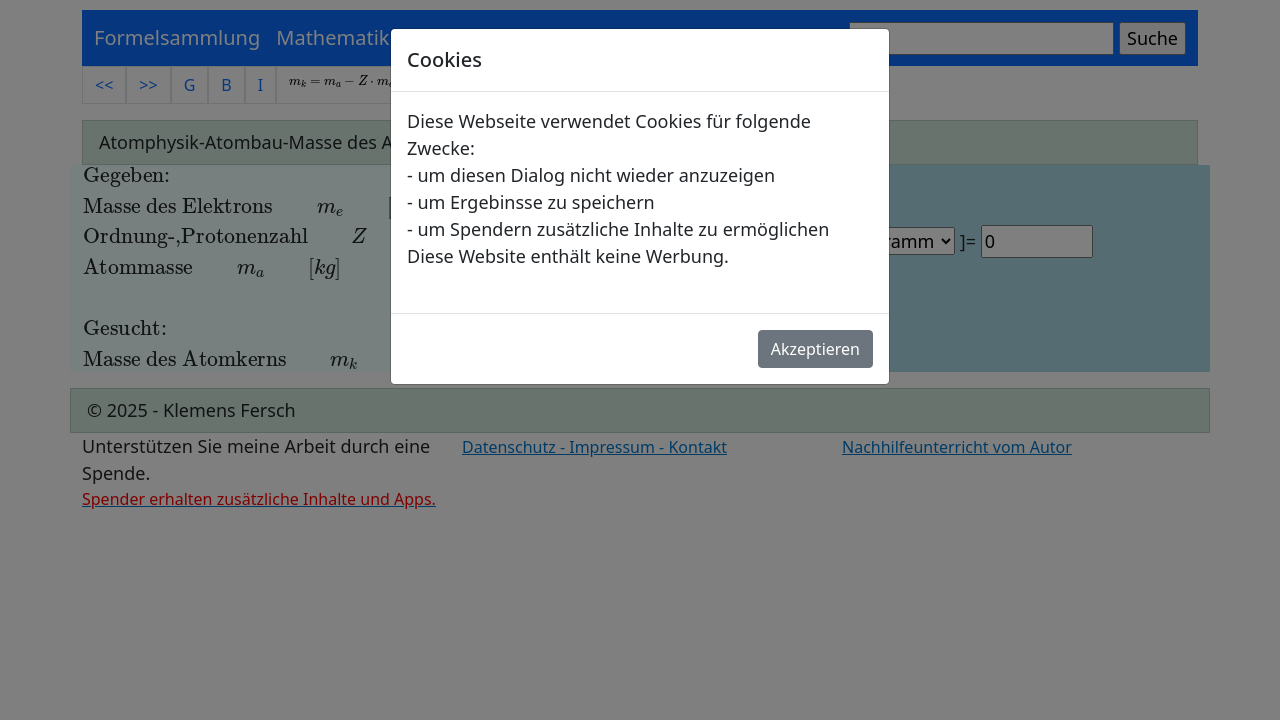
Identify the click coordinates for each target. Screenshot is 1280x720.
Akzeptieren (815, 349)
